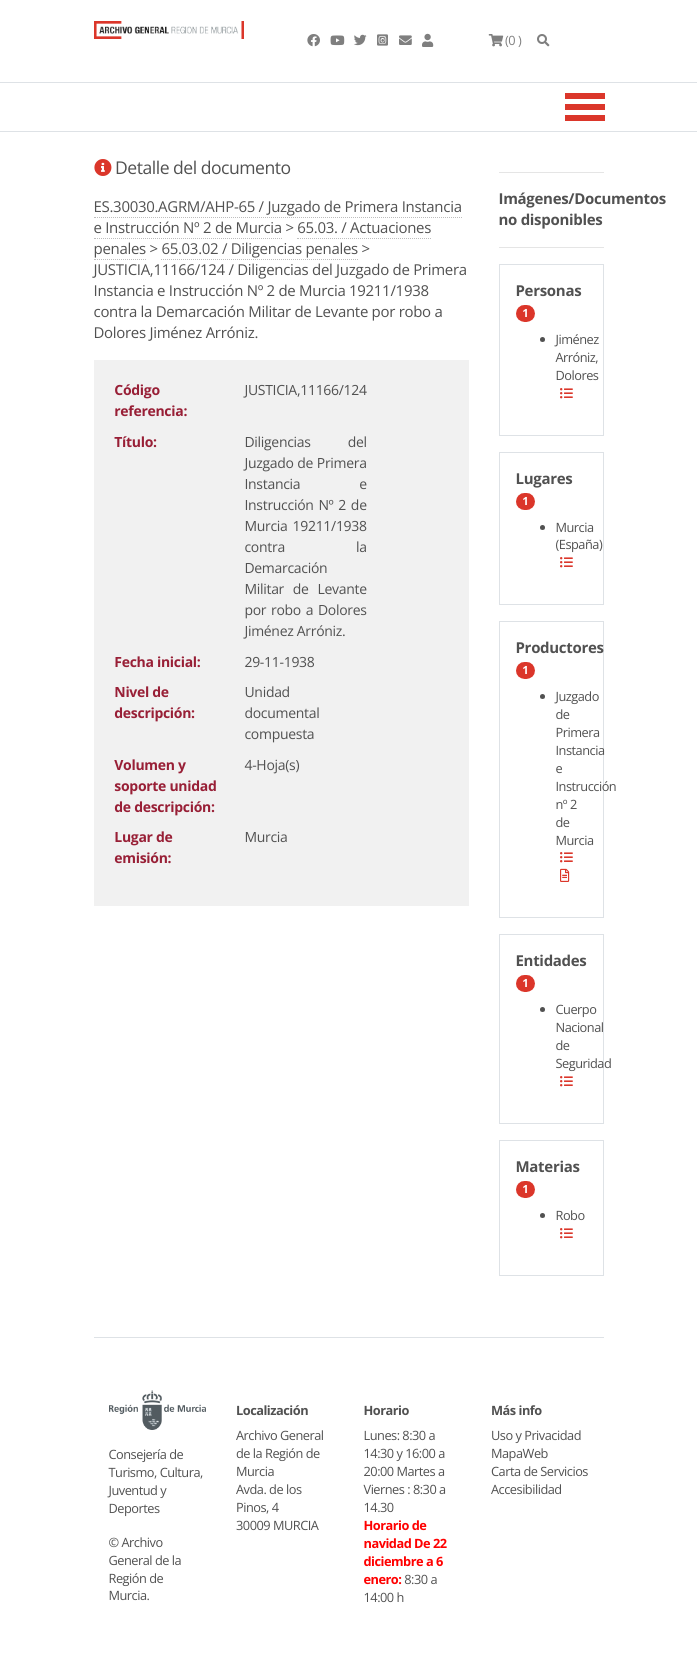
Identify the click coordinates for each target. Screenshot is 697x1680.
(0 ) (505, 40)
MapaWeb (519, 1453)
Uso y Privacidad (536, 1435)
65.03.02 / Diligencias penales (259, 249)
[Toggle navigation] (610, 107)
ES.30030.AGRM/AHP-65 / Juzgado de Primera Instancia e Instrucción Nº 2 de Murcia (278, 217)
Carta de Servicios (539, 1471)
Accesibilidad (526, 1489)
